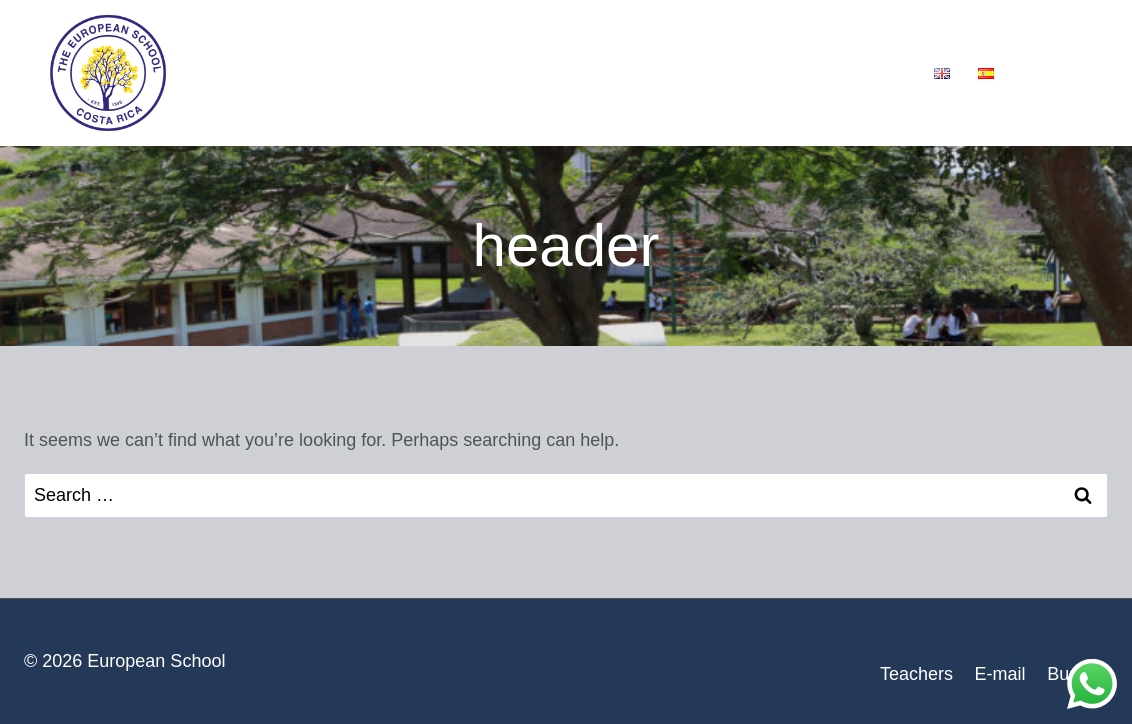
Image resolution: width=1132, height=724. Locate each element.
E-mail (1000, 674)
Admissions (587, 72)
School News (736, 72)
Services (460, 72)
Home (221, 72)
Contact (867, 72)
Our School (335, 72)
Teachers (916, 674)
